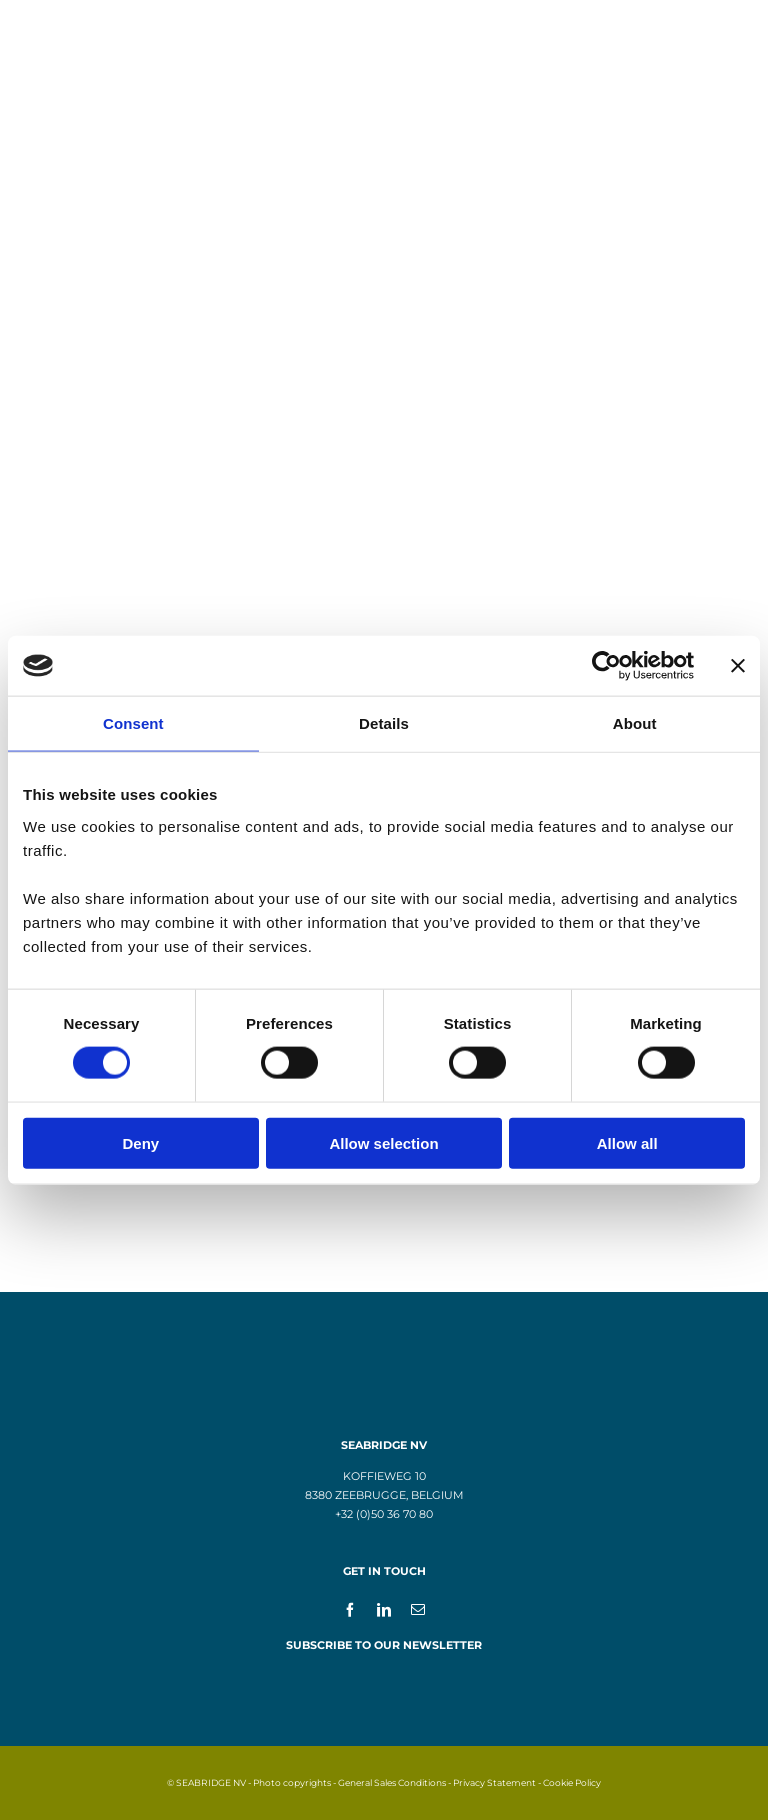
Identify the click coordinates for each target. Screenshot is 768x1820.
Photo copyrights (292, 1782)
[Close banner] (738, 666)
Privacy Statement (494, 1782)
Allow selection (383, 1142)
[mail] (418, 1609)
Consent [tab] (133, 723)
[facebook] (350, 1609)
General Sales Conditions (392, 1782)
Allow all (627, 1142)
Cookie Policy (572, 1782)
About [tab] (635, 723)
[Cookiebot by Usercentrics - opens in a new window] (606, 666)
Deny (140, 1142)
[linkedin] (384, 1609)
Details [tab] (384, 723)
